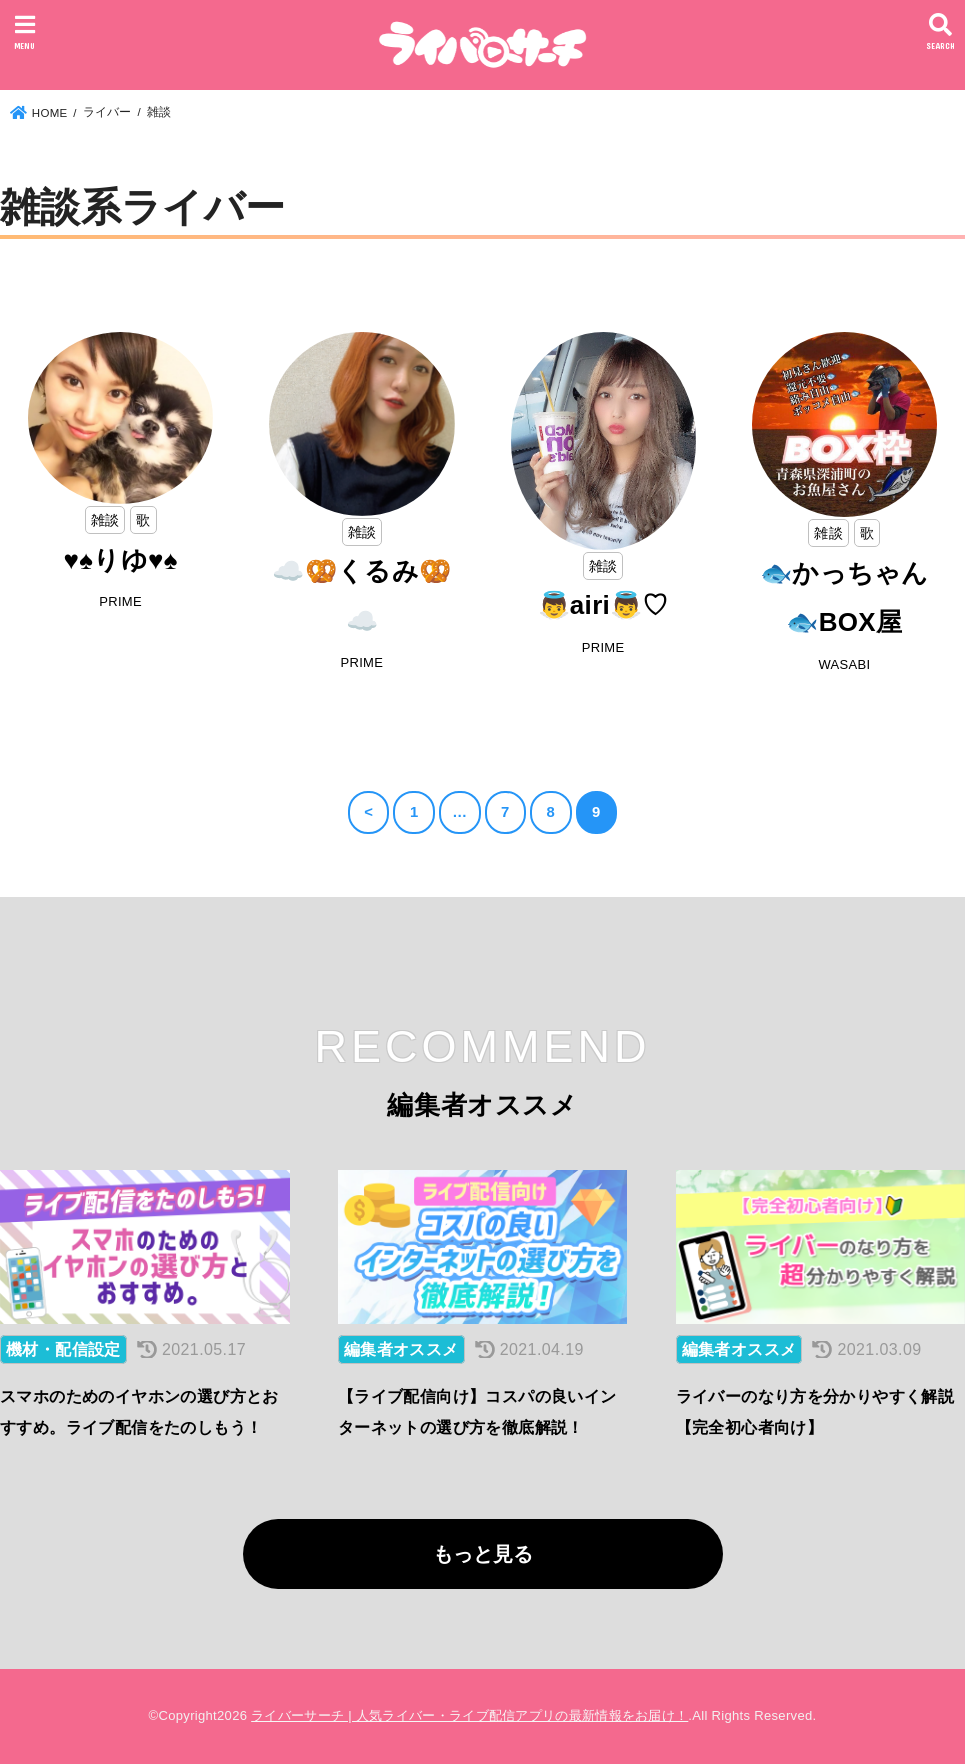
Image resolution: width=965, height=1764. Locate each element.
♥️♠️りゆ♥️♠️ (120, 560)
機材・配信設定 (63, 1349)
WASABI (844, 664)
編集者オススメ (401, 1349)
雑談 (105, 520)
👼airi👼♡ (603, 605)
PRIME (120, 601)
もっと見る (483, 1554)
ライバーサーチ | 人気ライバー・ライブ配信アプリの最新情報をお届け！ (469, 1715)
